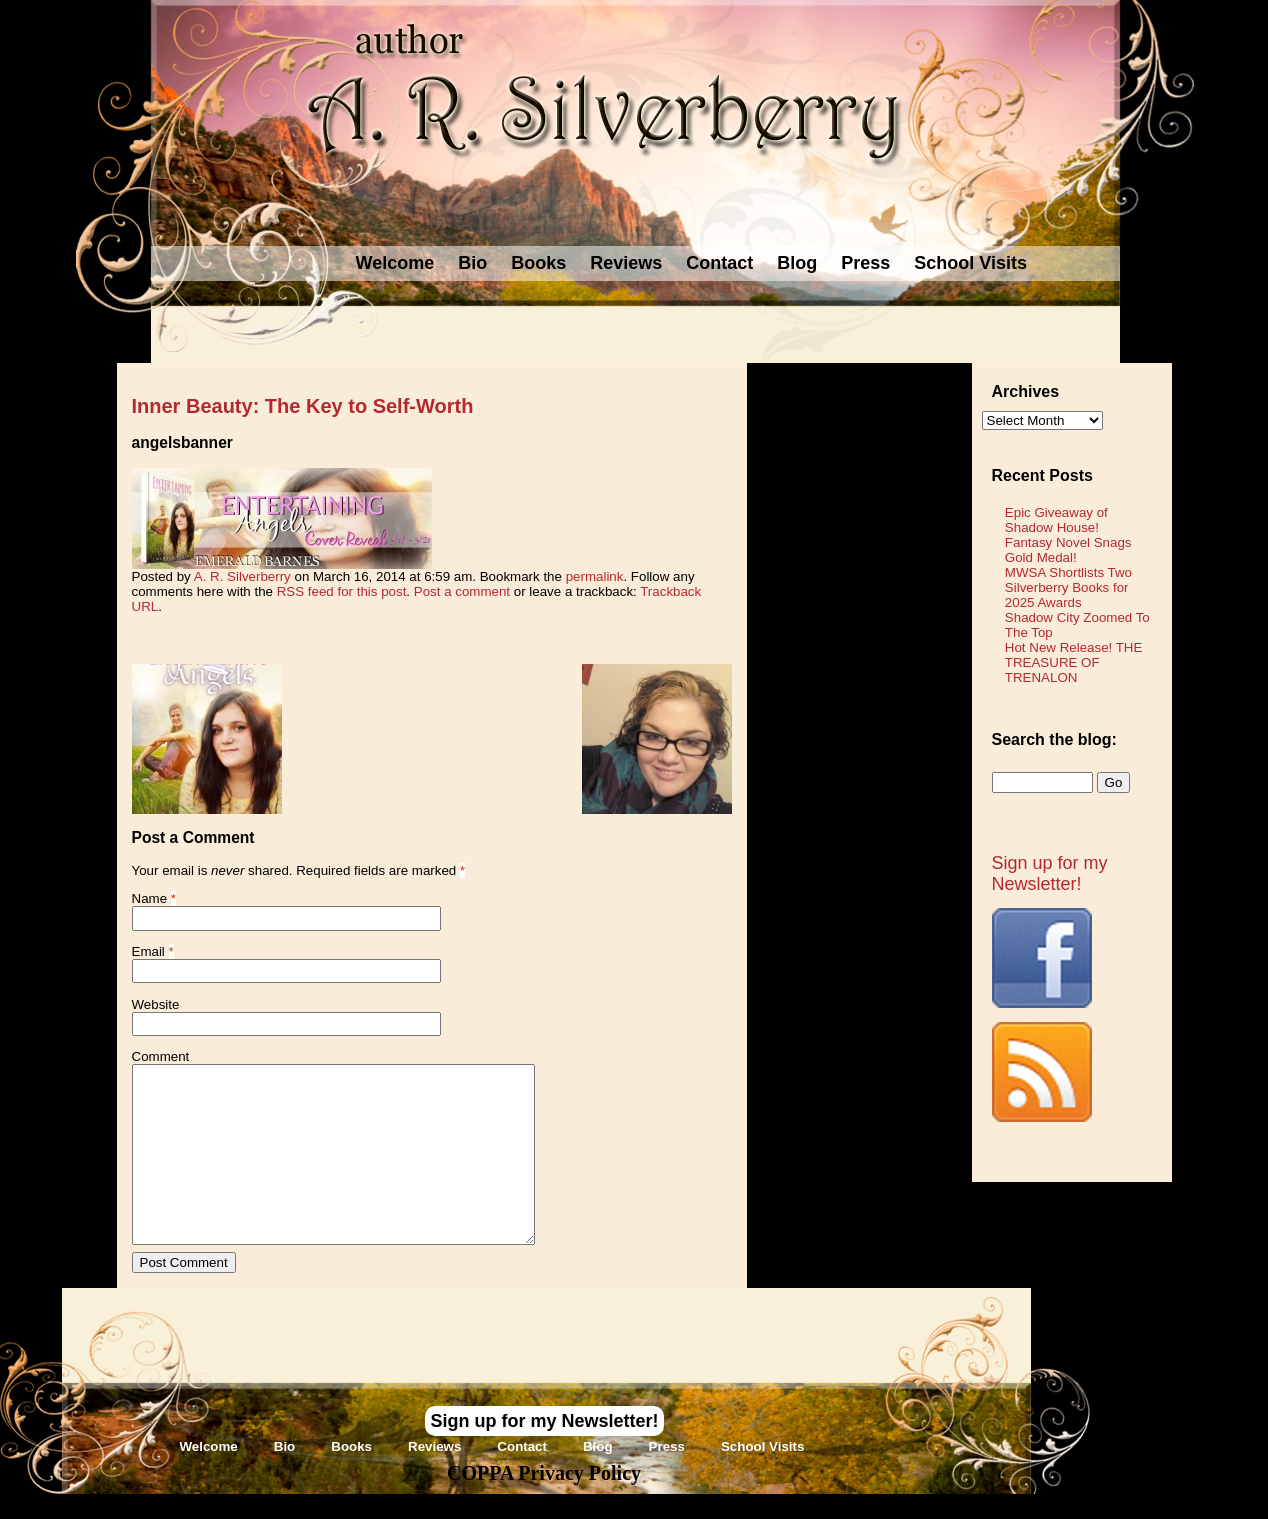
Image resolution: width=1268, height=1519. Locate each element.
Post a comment (462, 591)
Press (865, 263)
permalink (595, 576)
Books (538, 263)
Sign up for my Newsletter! (1050, 873)
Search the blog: (1054, 739)
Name (150, 898)
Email (148, 951)
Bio (472, 263)
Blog (797, 263)
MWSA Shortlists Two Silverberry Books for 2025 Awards (1068, 587)
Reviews (626, 263)
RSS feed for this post (342, 591)
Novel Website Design (783, 1505)
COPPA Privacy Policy (544, 1473)
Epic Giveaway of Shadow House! (1056, 520)
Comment (161, 1056)
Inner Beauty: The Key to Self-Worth (303, 406)
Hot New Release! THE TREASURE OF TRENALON (1074, 662)
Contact (719, 263)
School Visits (970, 263)
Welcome (395, 263)
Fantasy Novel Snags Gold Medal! (1068, 550)
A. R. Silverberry (242, 576)
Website (156, 1004)
